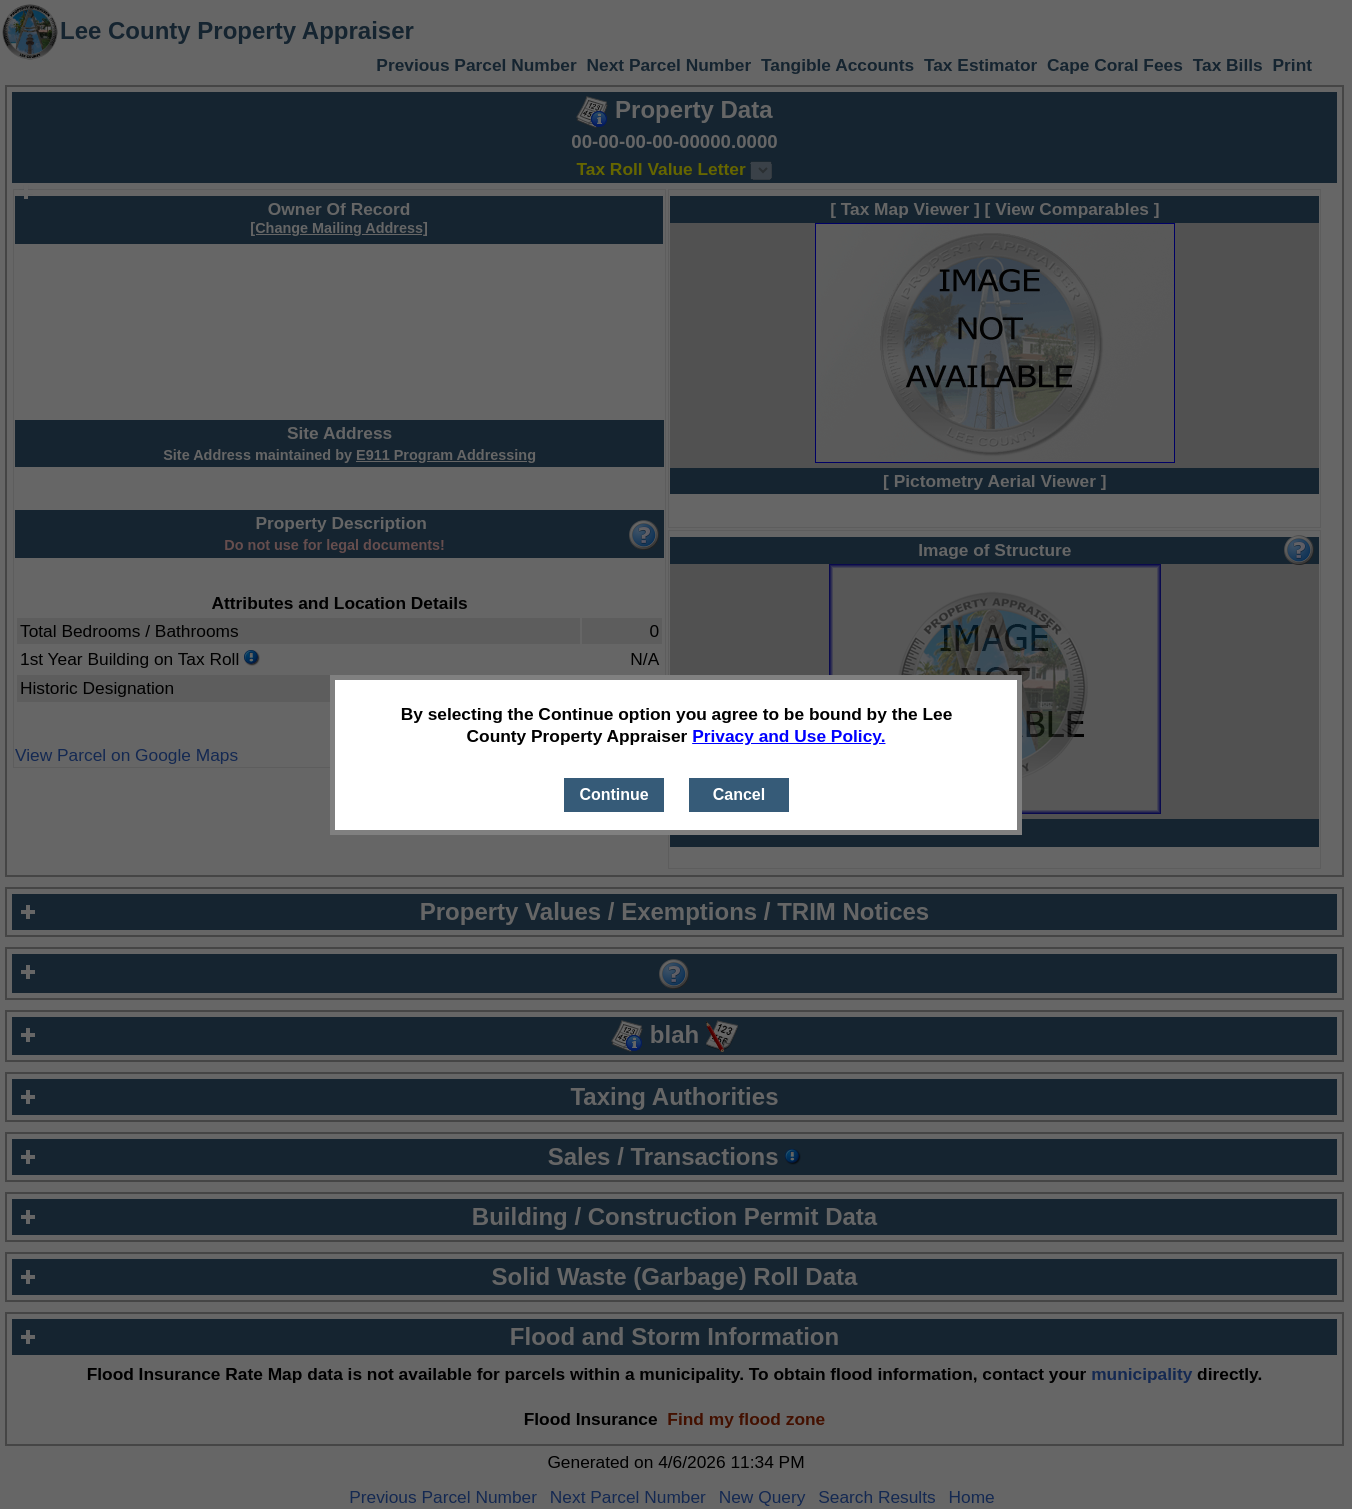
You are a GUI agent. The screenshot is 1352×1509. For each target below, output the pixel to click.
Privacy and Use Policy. (788, 736)
